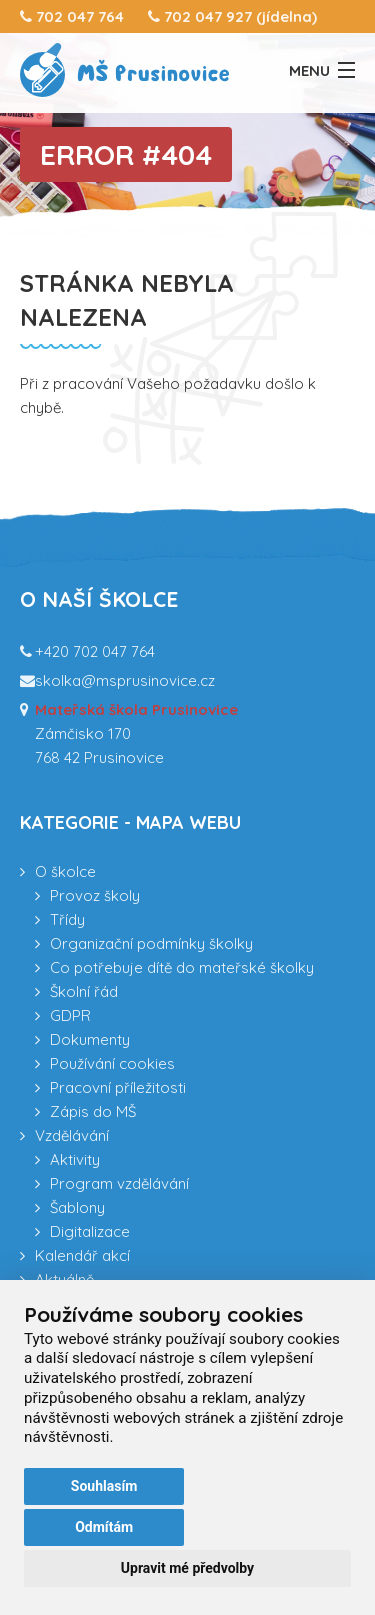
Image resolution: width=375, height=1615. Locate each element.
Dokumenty (90, 1039)
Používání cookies (112, 1063)
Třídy (67, 919)
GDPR (70, 1015)
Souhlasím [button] (104, 1486)
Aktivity (75, 1159)
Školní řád (84, 991)
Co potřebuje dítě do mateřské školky (182, 967)
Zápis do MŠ (93, 1111)
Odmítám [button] (104, 1527)
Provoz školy (95, 895)
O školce (65, 871)
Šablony (77, 1207)
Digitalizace (90, 1231)
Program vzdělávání (119, 1183)
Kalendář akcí (82, 1255)
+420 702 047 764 (95, 651)
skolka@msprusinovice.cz (125, 680)
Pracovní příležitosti (118, 1087)
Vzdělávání (72, 1135)
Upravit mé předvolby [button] (187, 1568)
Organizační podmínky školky (151, 943)
